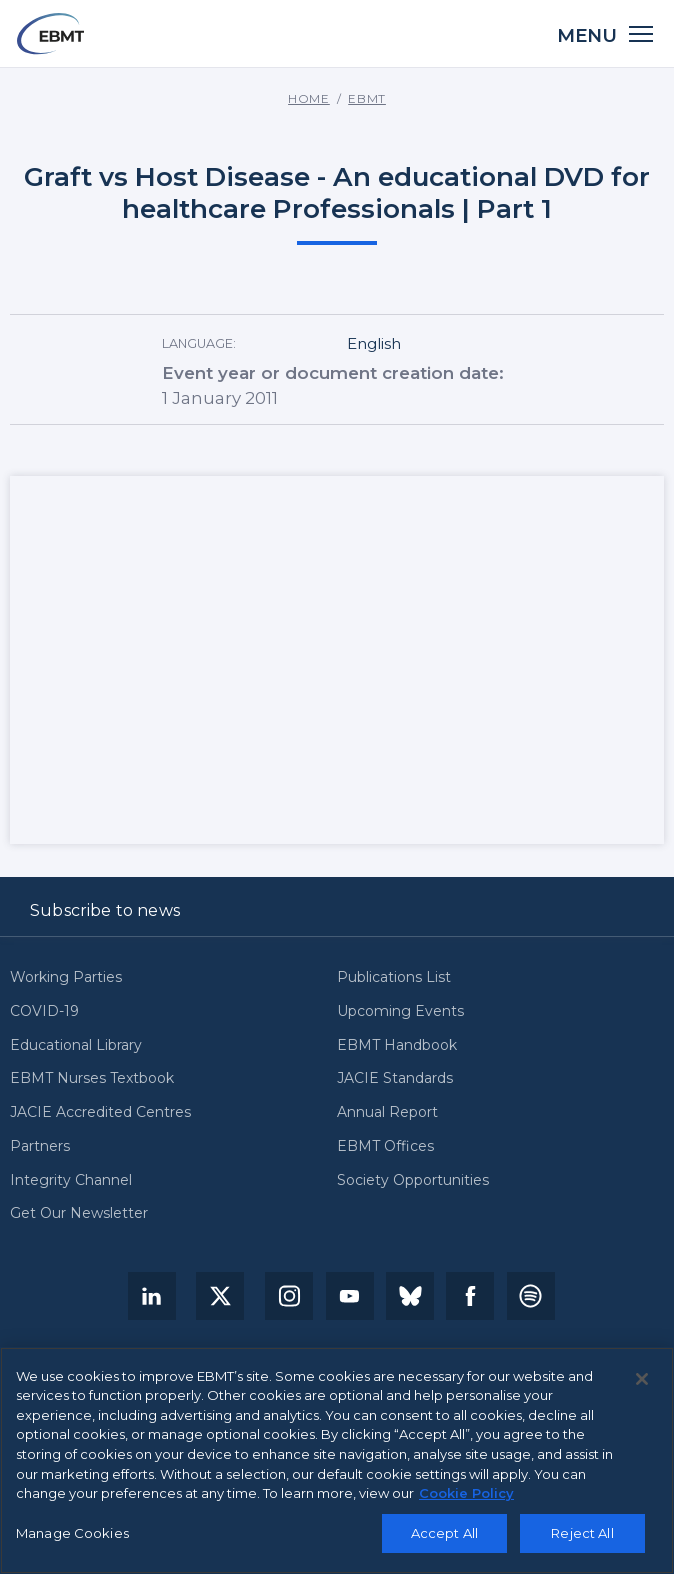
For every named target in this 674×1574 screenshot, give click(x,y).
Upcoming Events (400, 1011)
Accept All (444, 1533)
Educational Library (76, 1045)
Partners (40, 1146)
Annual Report (387, 1112)
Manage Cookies (72, 1533)
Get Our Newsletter (79, 1213)
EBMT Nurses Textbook (92, 1078)
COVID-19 (44, 1011)
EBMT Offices (385, 1146)
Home (309, 99)
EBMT (367, 99)
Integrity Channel (71, 1180)
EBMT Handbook (397, 1045)
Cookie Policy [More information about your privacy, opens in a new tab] (466, 1493)
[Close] (642, 1379)
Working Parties (66, 977)
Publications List (394, 977)
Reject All (582, 1533)
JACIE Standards (395, 1078)
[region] (337, 1460)
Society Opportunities (413, 1180)
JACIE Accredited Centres (100, 1112)
